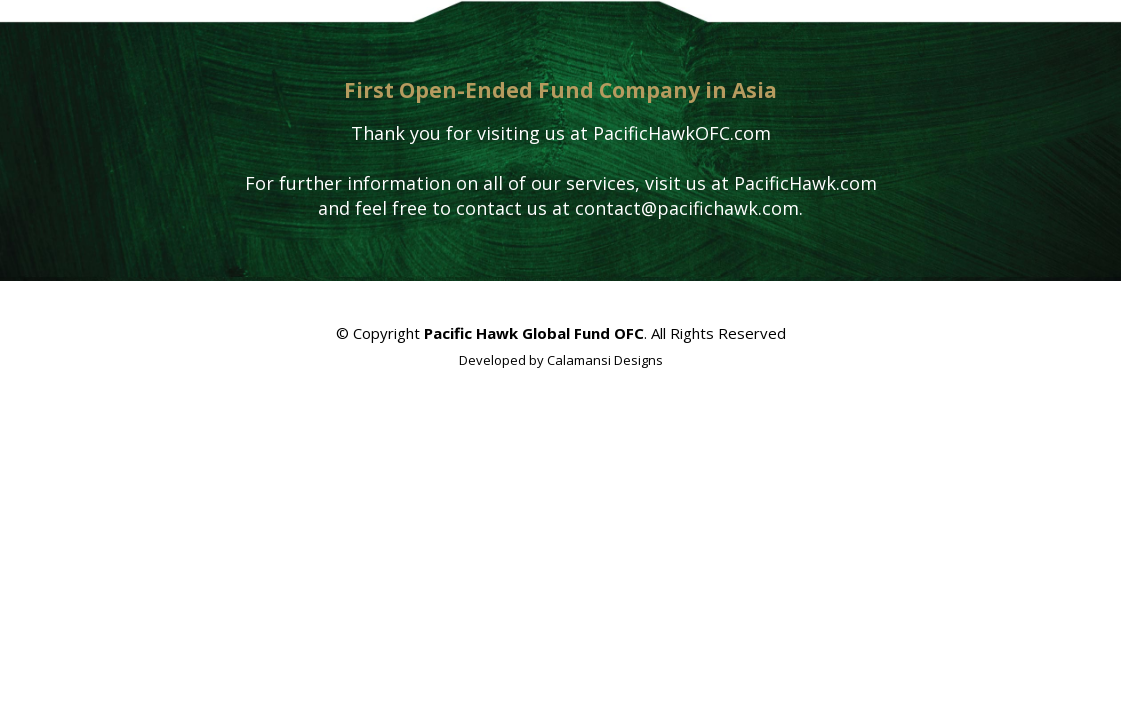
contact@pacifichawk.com (687, 208)
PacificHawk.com (805, 183)
